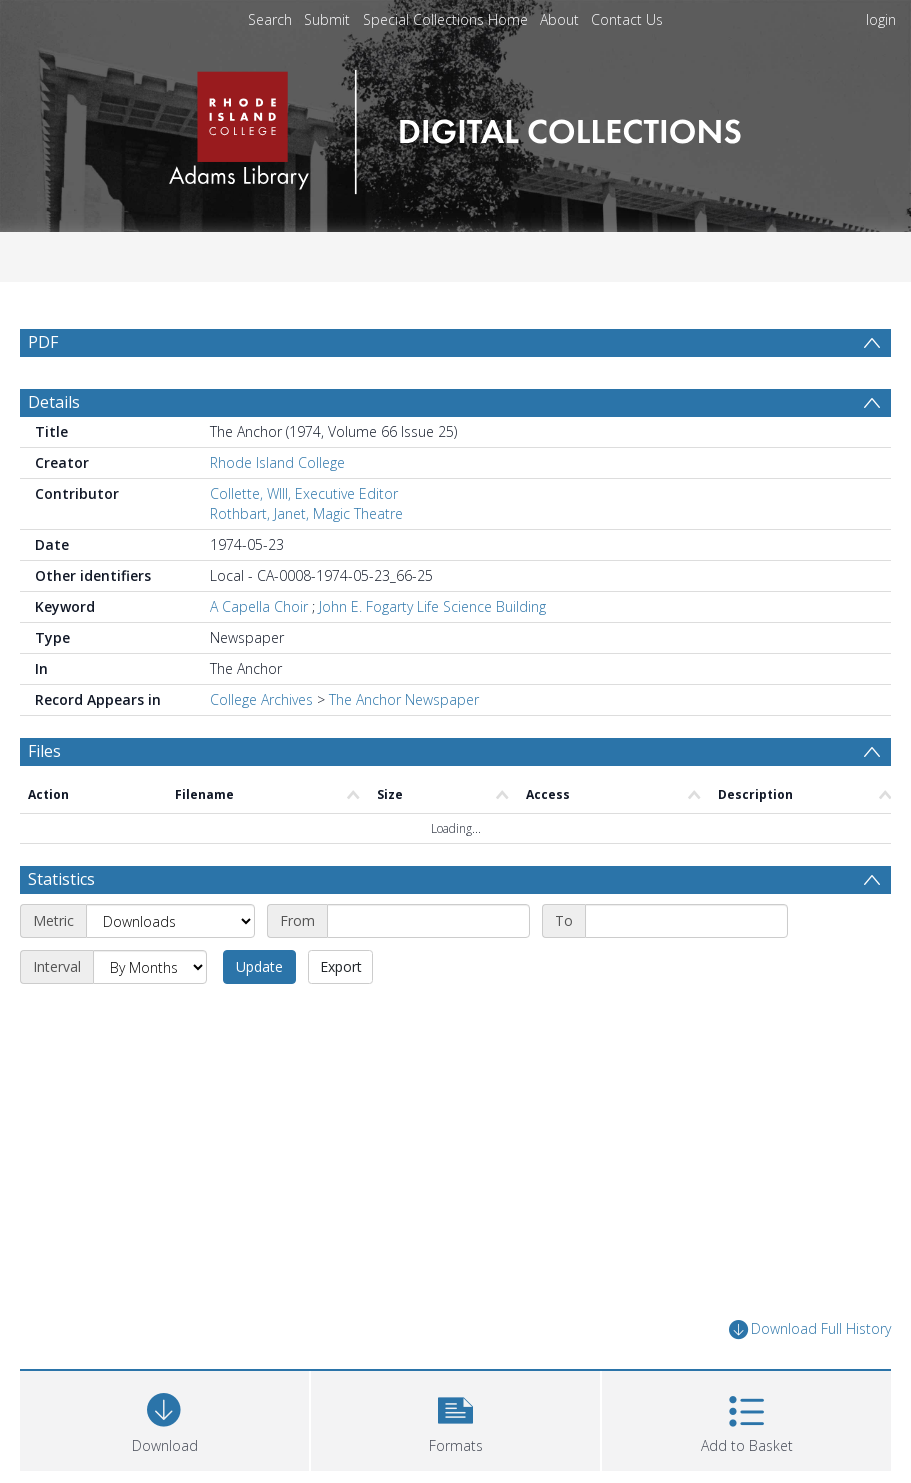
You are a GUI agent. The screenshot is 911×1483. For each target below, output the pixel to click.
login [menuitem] (881, 19)
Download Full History (810, 1329)
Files (44, 751)
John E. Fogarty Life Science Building (432, 606)
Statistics (61, 879)
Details (54, 402)
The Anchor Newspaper (404, 699)
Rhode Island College (277, 462)
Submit (327, 19)
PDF (43, 342)
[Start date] (428, 921)
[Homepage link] (455, 126)
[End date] (686, 921)
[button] (455, 1418)
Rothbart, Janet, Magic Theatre (306, 513)
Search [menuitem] (270, 19)
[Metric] (170, 921)
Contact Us (627, 19)
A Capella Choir (259, 606)
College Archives (261, 699)
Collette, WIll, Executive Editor (304, 493)
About (559, 19)
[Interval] (150, 967)
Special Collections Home (445, 19)
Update (259, 966)
